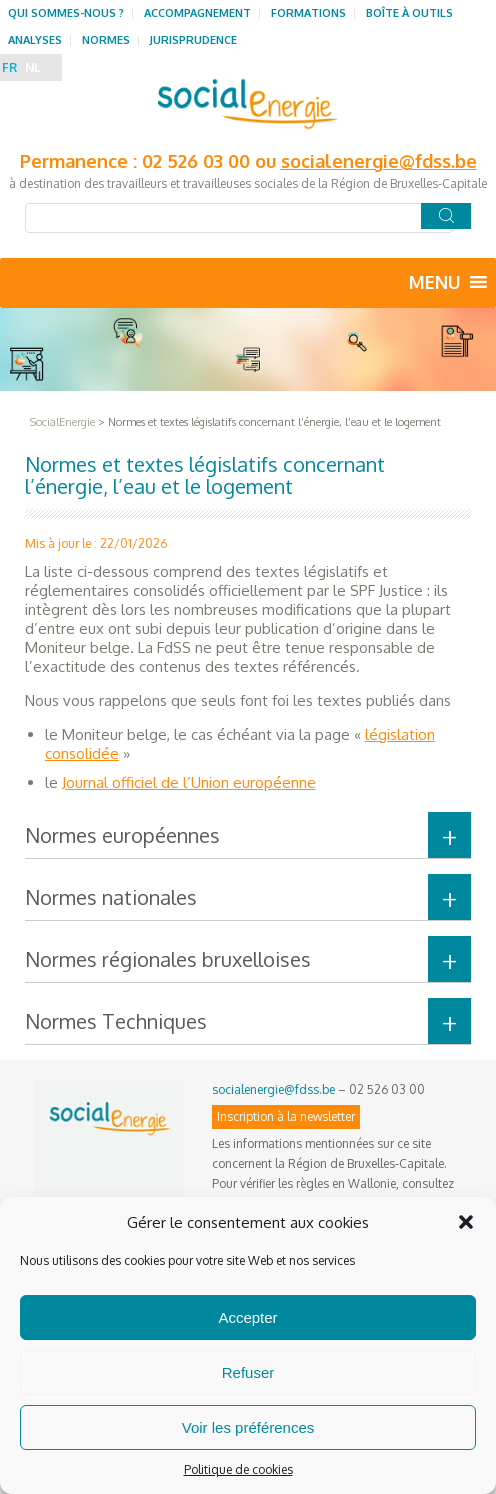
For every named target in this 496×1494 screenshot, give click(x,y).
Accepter (247, 1317)
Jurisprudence (193, 40)
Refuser (248, 1372)
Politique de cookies (238, 1469)
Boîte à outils (409, 13)
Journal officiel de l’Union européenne (189, 782)
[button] (466, 1222)
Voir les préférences (248, 1427)
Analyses (35, 40)
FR (9, 67)
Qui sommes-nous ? (66, 13)
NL (32, 67)
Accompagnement (197, 13)
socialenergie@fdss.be (379, 161)
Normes (106, 40)
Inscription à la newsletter (286, 1116)
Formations (308, 13)
